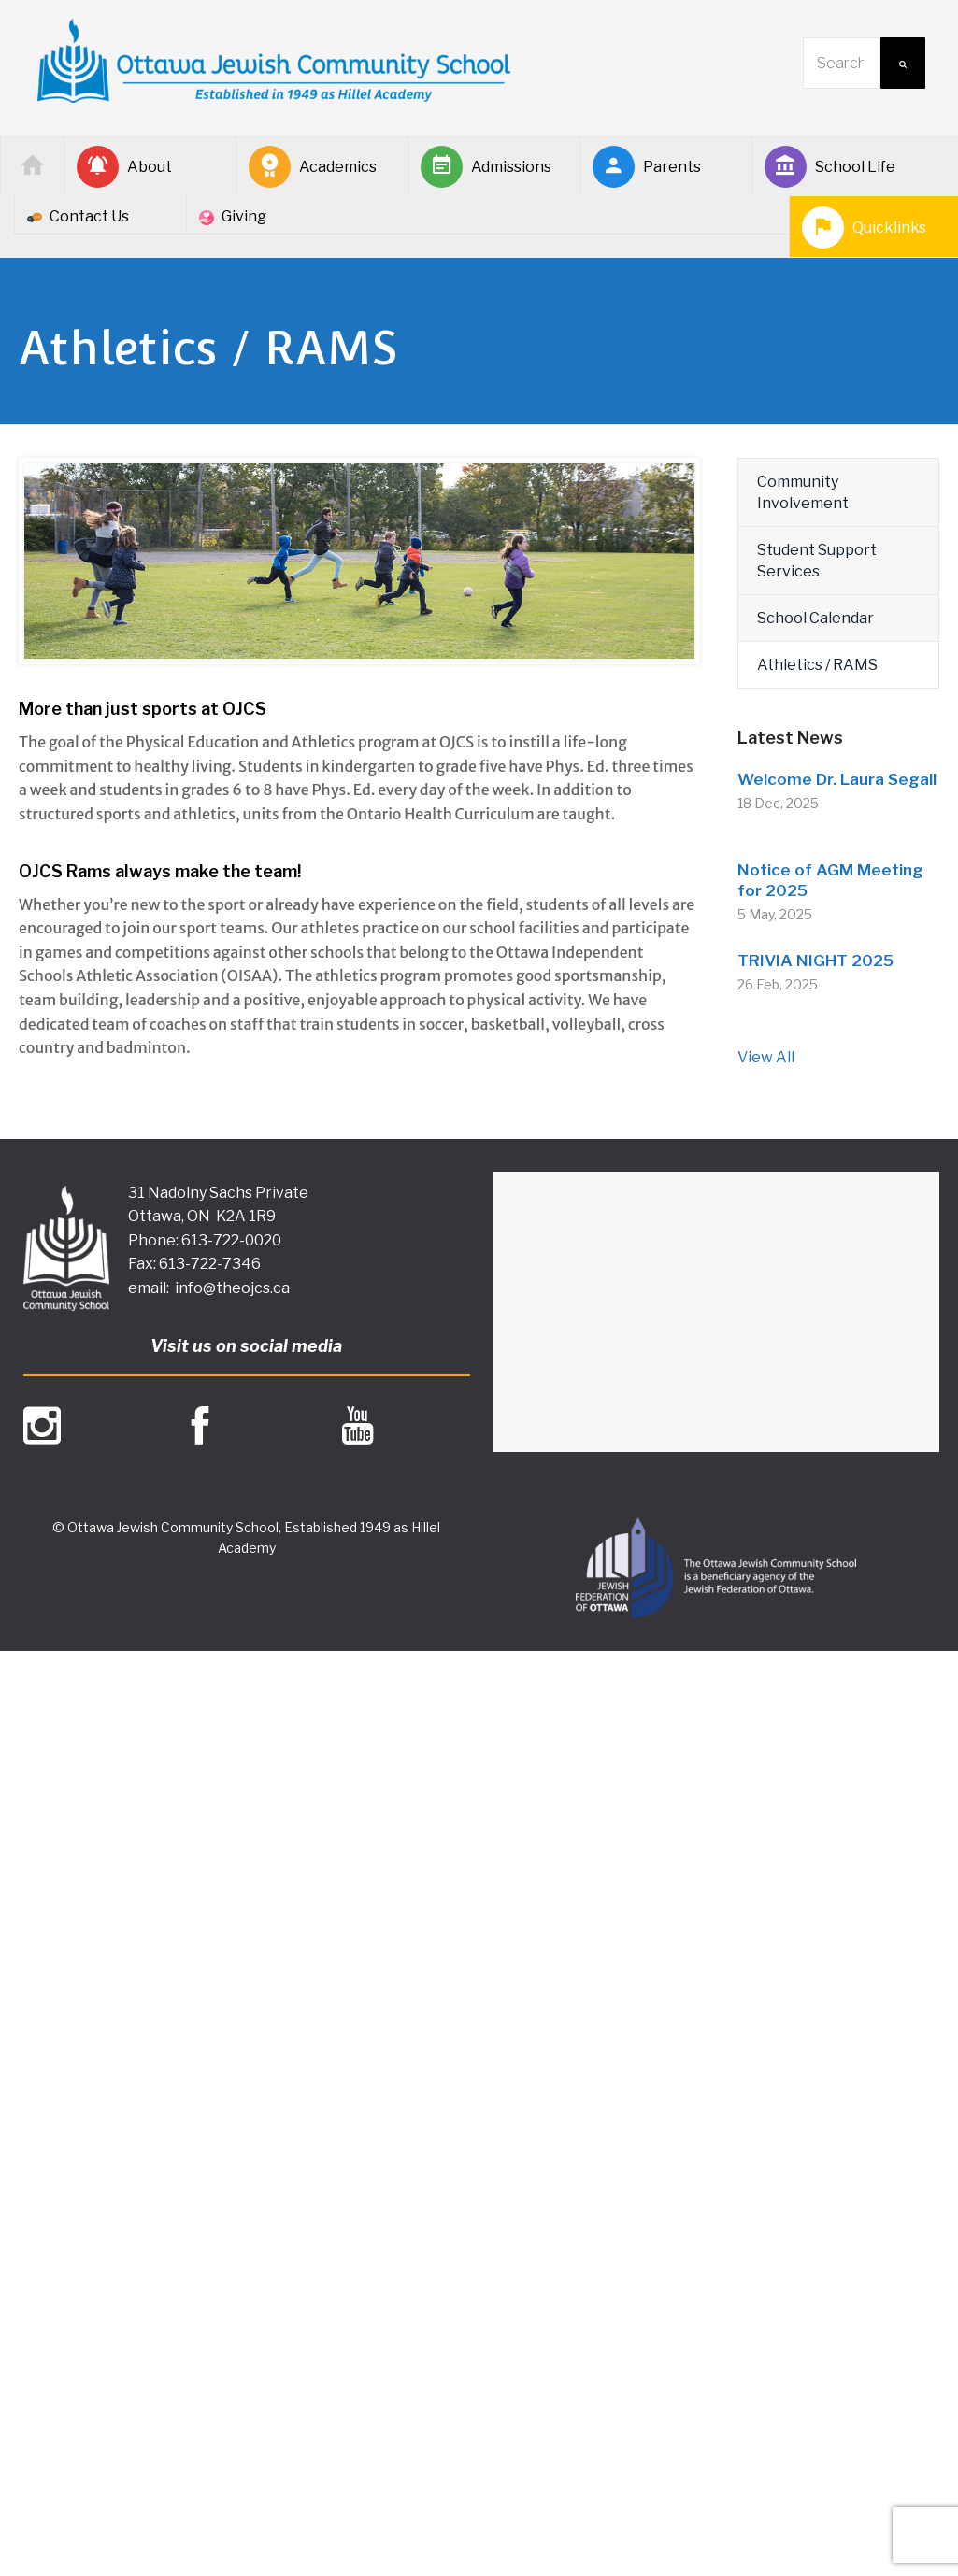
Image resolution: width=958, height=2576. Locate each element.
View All (765, 1057)
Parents (647, 167)
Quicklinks (864, 227)
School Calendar (815, 618)
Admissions (486, 167)
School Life (830, 167)
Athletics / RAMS (817, 665)
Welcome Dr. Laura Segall (837, 779)
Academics (313, 167)
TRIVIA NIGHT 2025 (815, 960)
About (124, 167)
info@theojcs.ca (232, 1288)
